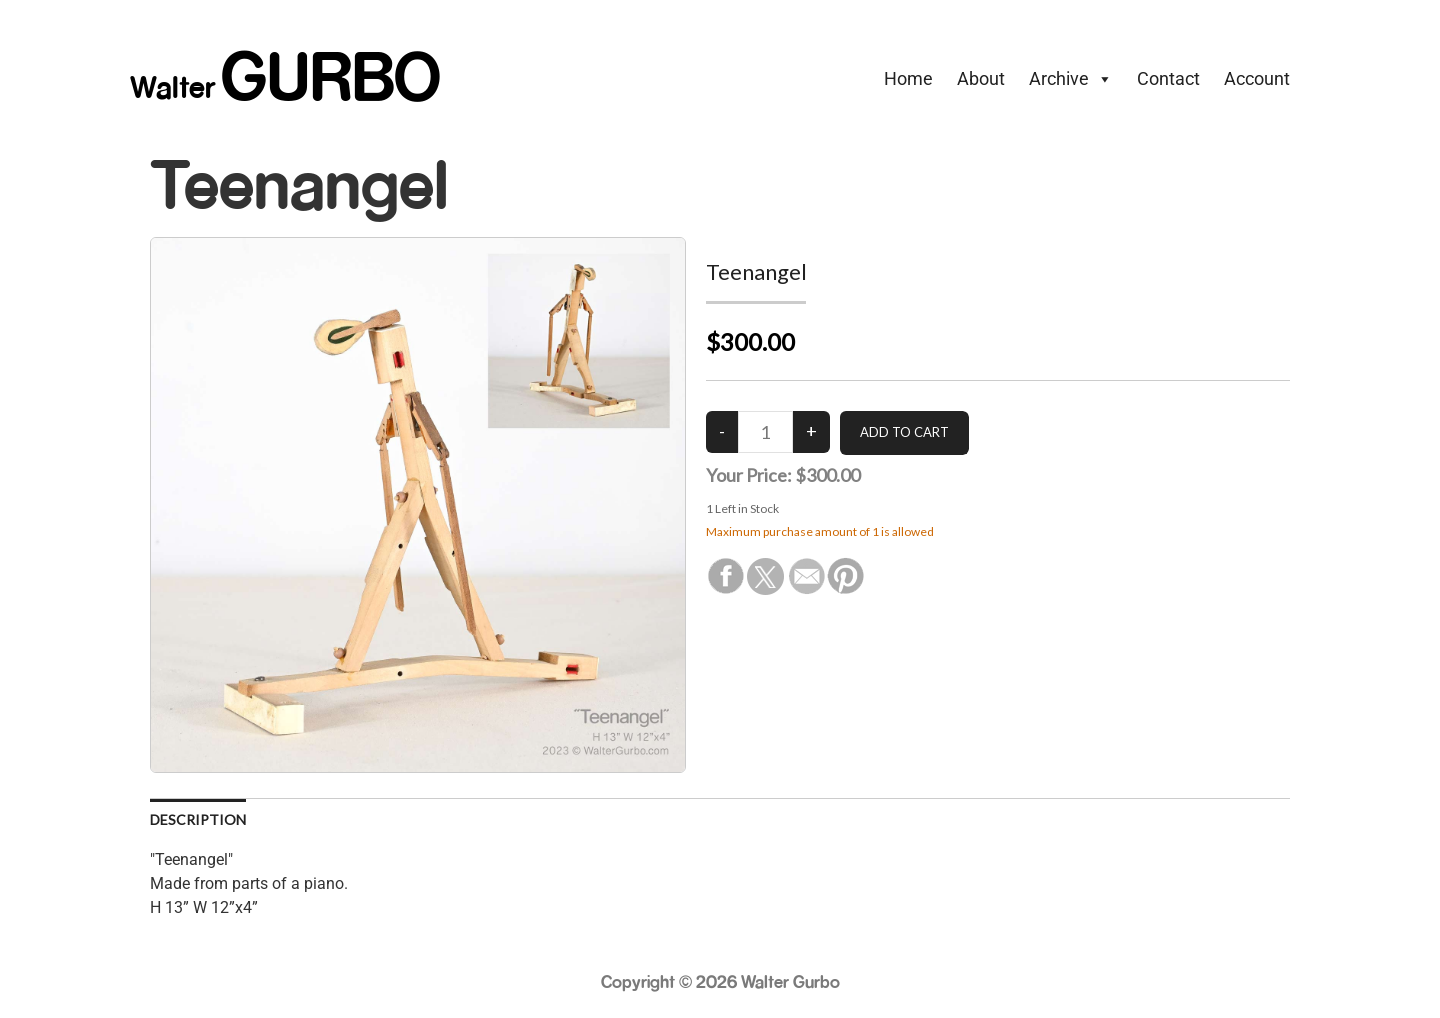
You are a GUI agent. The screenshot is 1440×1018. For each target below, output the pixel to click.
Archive (1071, 79)
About (981, 78)
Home (908, 78)
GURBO (331, 74)
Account (1257, 78)
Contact (1168, 78)
